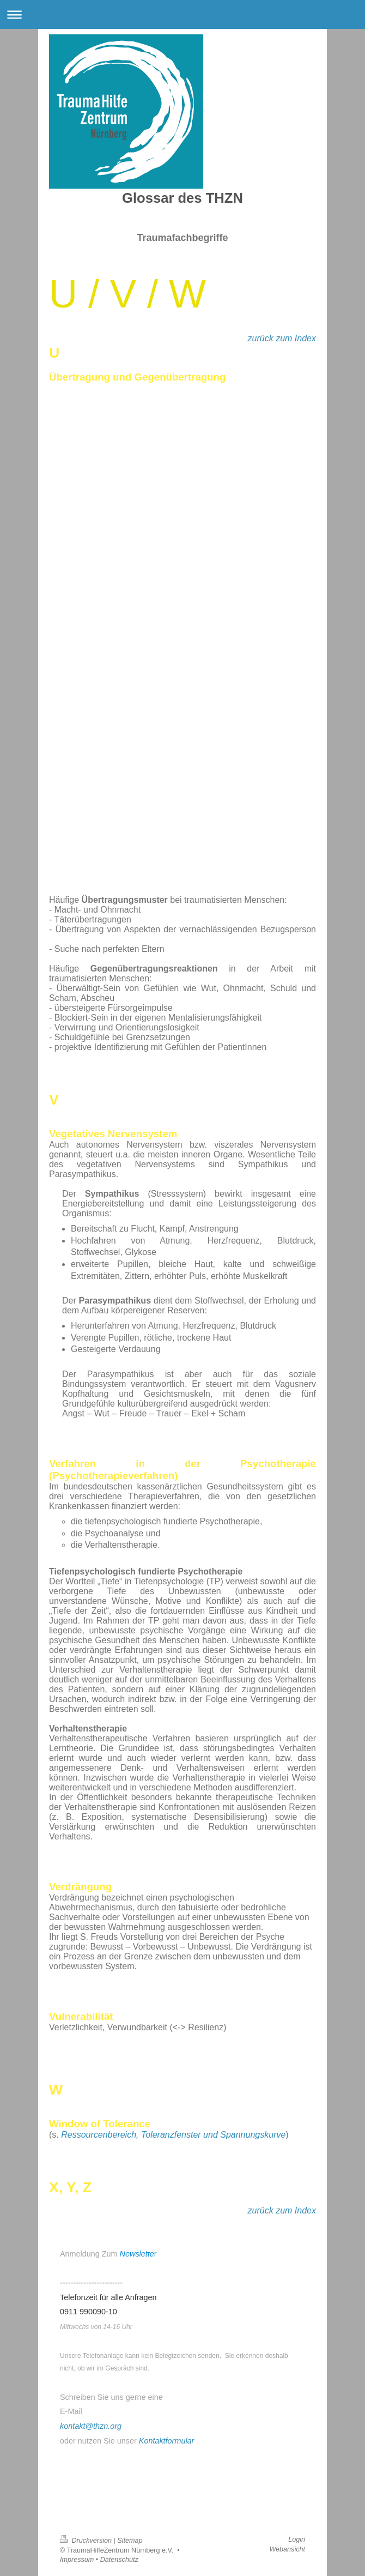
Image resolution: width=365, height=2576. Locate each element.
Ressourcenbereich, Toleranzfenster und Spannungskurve (173, 2134)
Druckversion (86, 2540)
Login (296, 2539)
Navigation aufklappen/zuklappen (182, 14)
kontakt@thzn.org (90, 2426)
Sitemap (129, 2540)
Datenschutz (119, 2559)
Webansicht (287, 2549)
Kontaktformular (166, 2440)
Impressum (77, 2559)
